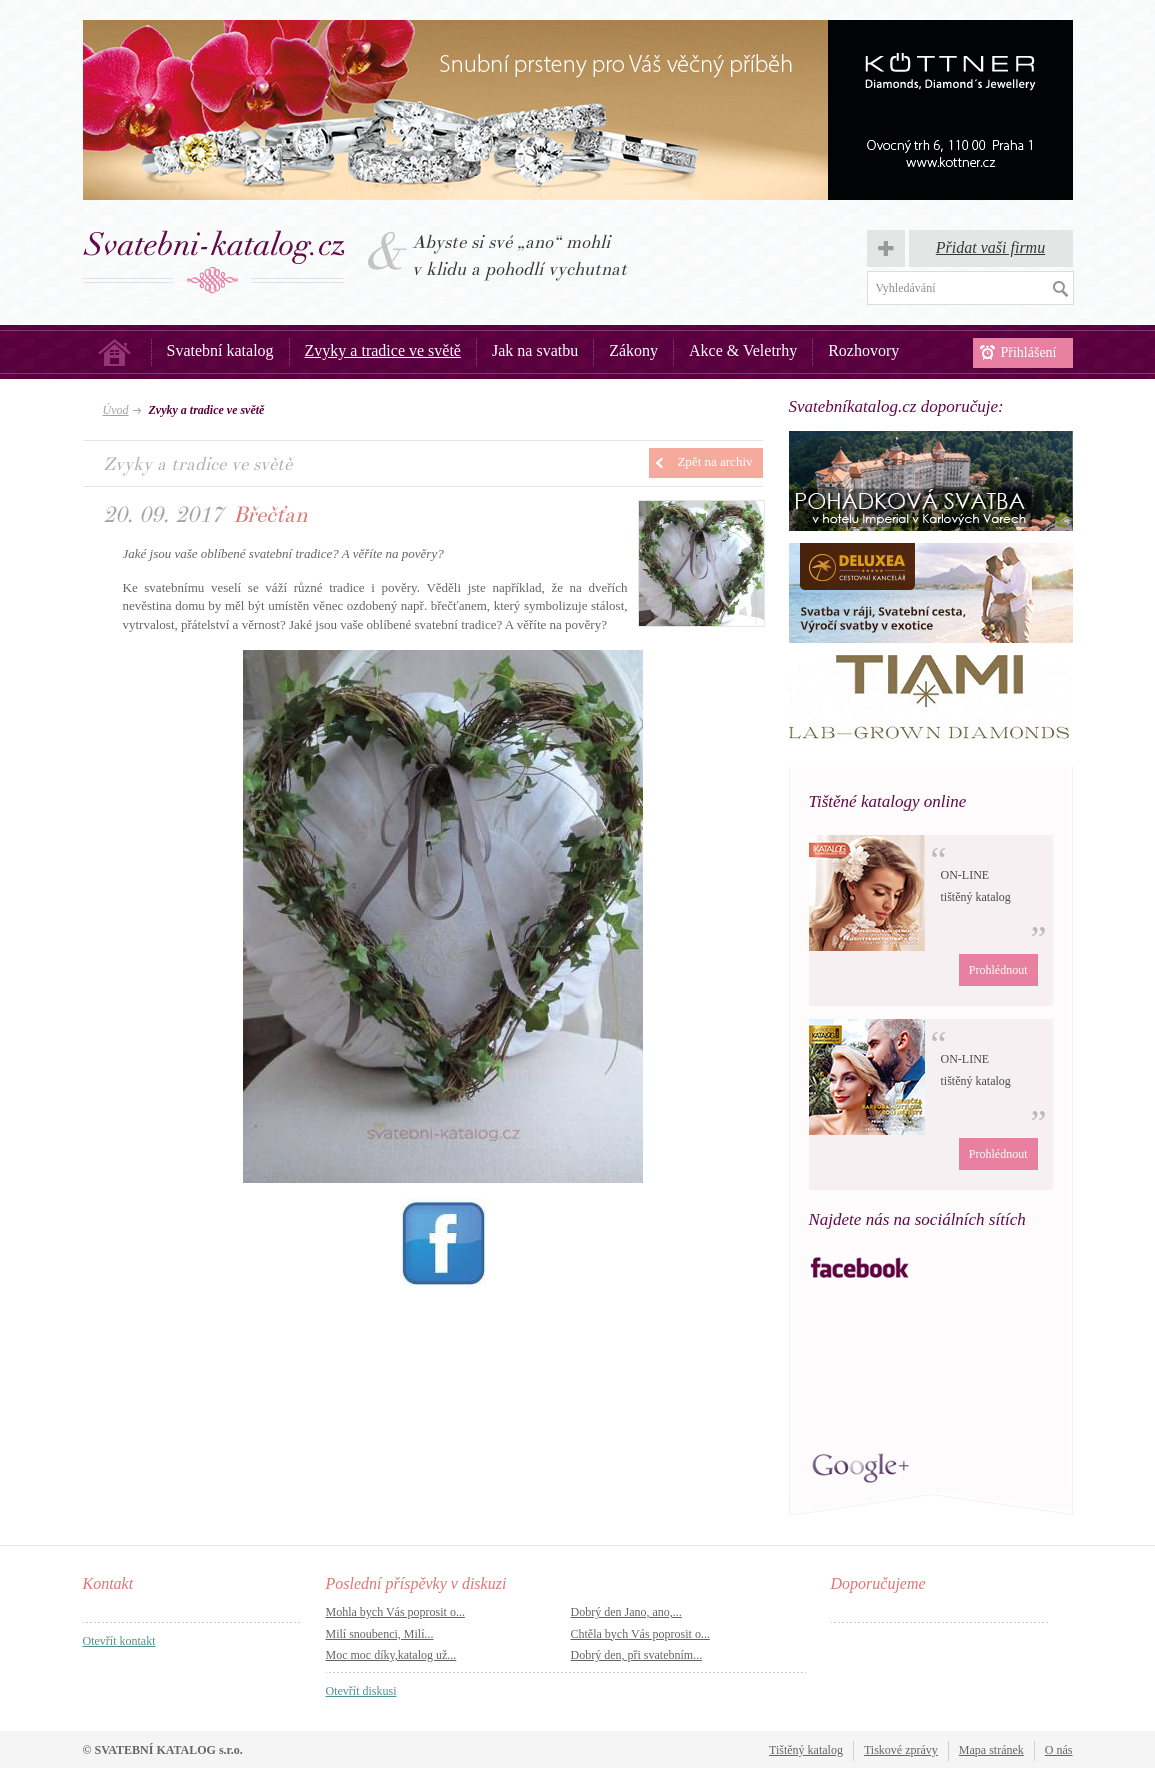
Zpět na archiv (714, 461)
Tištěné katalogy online (888, 801)
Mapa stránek (991, 1750)
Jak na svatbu (535, 350)
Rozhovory (863, 350)
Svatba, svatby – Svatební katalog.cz (214, 262)
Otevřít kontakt (119, 1641)
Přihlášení (1029, 352)
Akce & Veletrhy (743, 350)
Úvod (114, 352)
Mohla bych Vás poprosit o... (395, 1612)
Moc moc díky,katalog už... (391, 1655)
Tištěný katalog (806, 1750)
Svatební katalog (220, 350)
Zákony (633, 350)
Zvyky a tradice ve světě (383, 350)
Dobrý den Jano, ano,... (626, 1612)
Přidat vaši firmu (990, 247)
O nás (1059, 1750)
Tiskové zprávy (901, 1750)
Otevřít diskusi (361, 1691)
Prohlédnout (998, 970)
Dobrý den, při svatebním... (637, 1655)
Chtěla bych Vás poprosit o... (640, 1634)
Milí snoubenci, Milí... (380, 1634)
